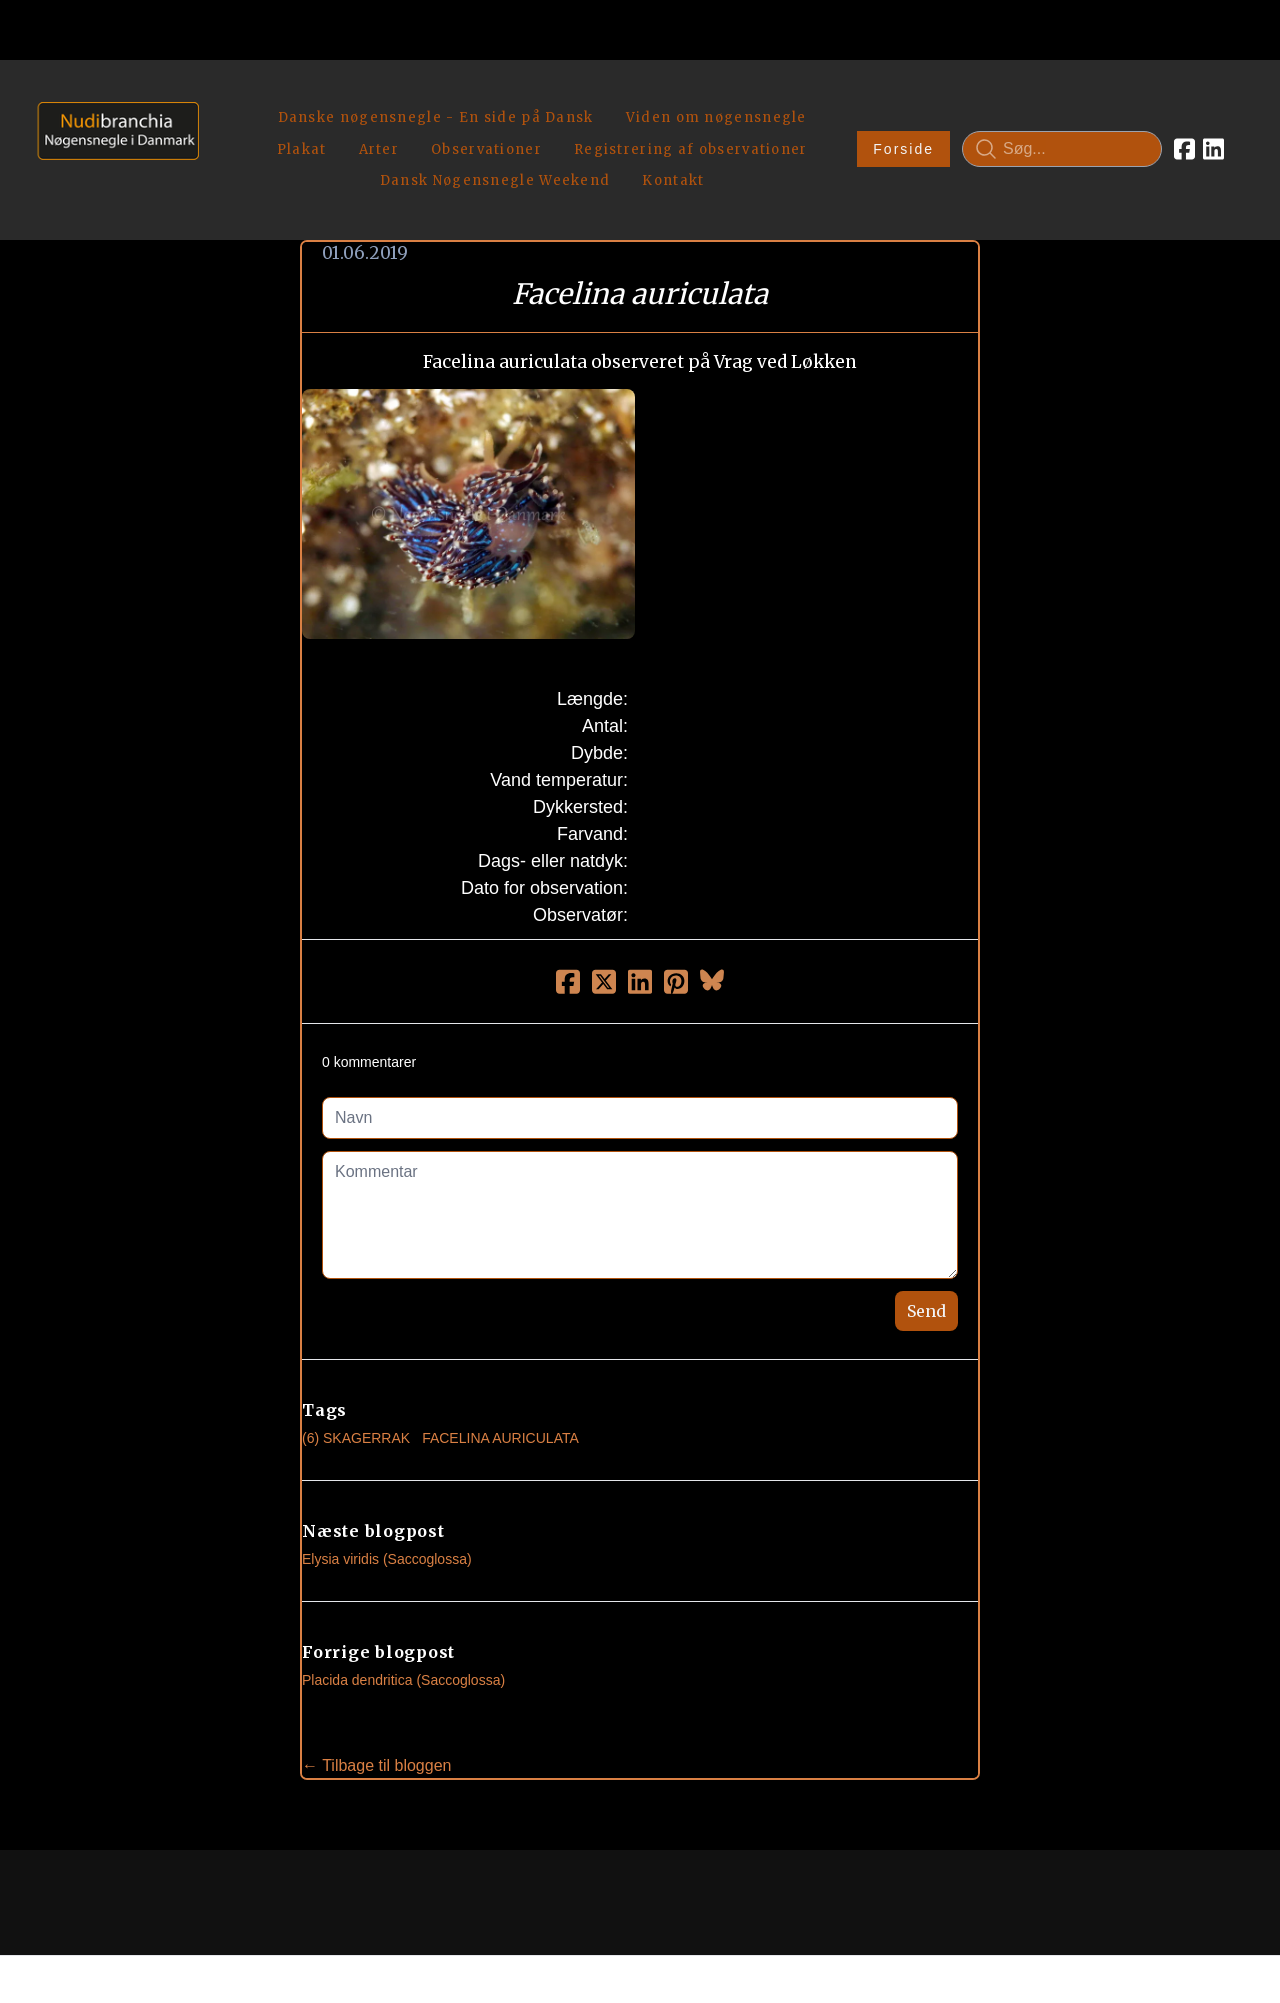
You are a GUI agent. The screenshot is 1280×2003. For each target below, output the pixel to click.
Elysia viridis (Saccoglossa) (387, 1512)
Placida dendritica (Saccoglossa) (403, 1633)
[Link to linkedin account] (1213, 126)
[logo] (111, 125)
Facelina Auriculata (500, 1391)
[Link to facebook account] (1184, 126)
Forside (903, 126)
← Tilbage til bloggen (376, 1718)
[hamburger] (223, 98)
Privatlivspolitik (831, 1919)
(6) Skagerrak (356, 1391)
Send (926, 1264)
